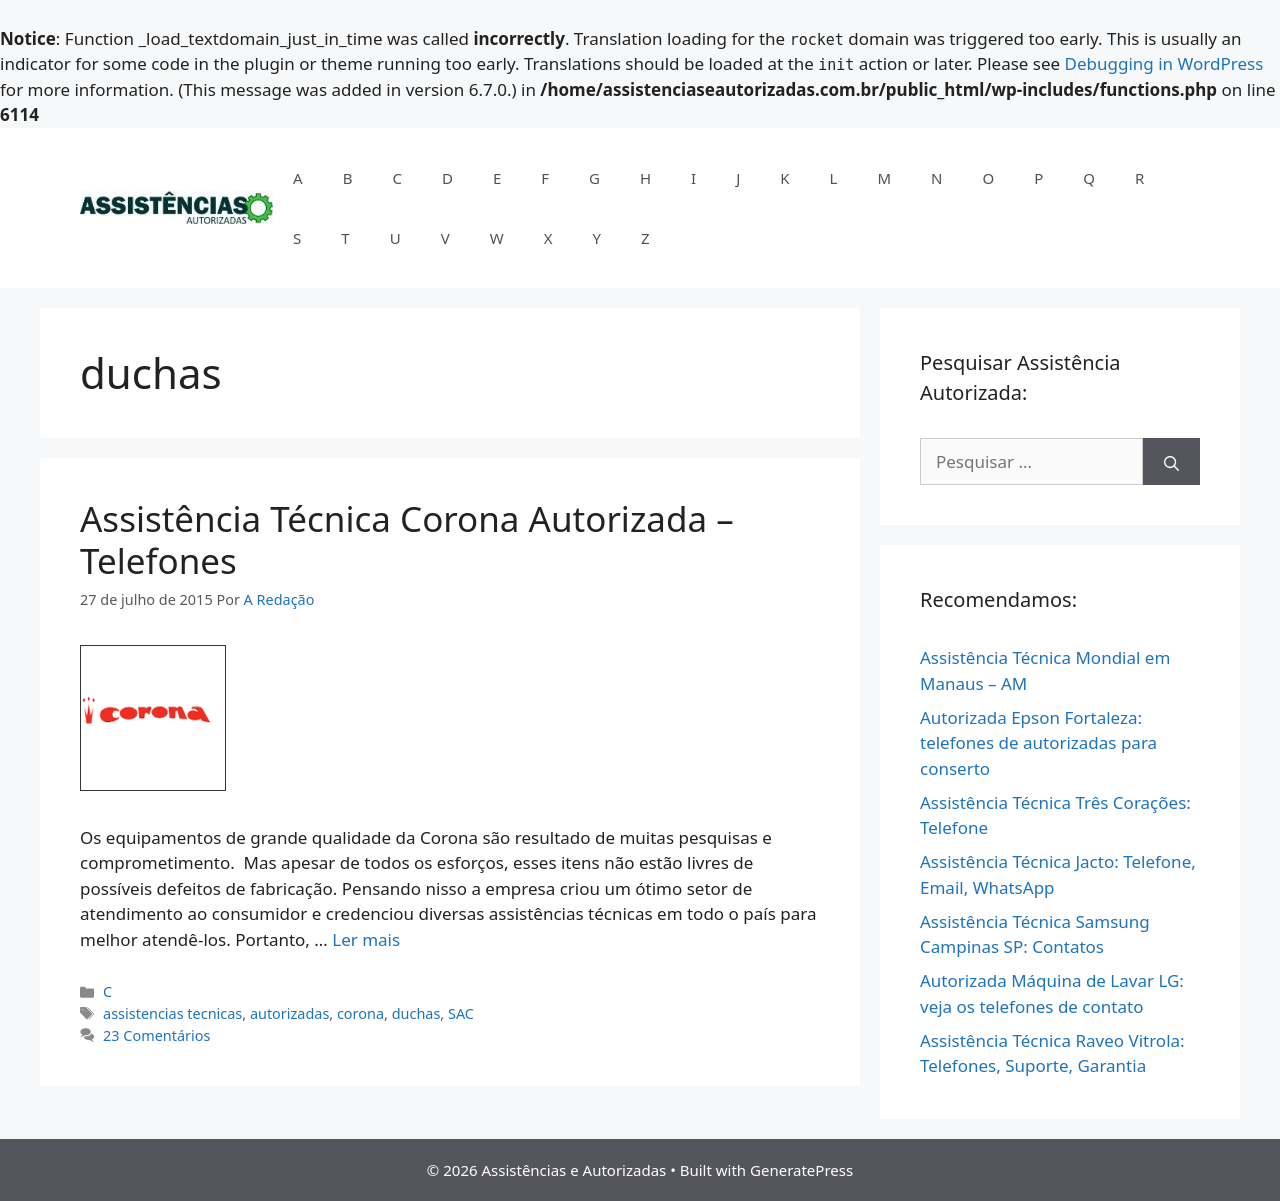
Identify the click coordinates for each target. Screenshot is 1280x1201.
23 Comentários (156, 1035)
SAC (461, 1013)
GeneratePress (801, 1170)
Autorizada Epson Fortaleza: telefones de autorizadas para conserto (1038, 743)
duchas (416, 1013)
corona (360, 1013)
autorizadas (289, 1013)
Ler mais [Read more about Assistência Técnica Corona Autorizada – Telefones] (366, 939)
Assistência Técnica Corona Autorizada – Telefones (407, 539)
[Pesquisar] (1171, 462)
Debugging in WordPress (1164, 63)
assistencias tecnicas (172, 1013)
